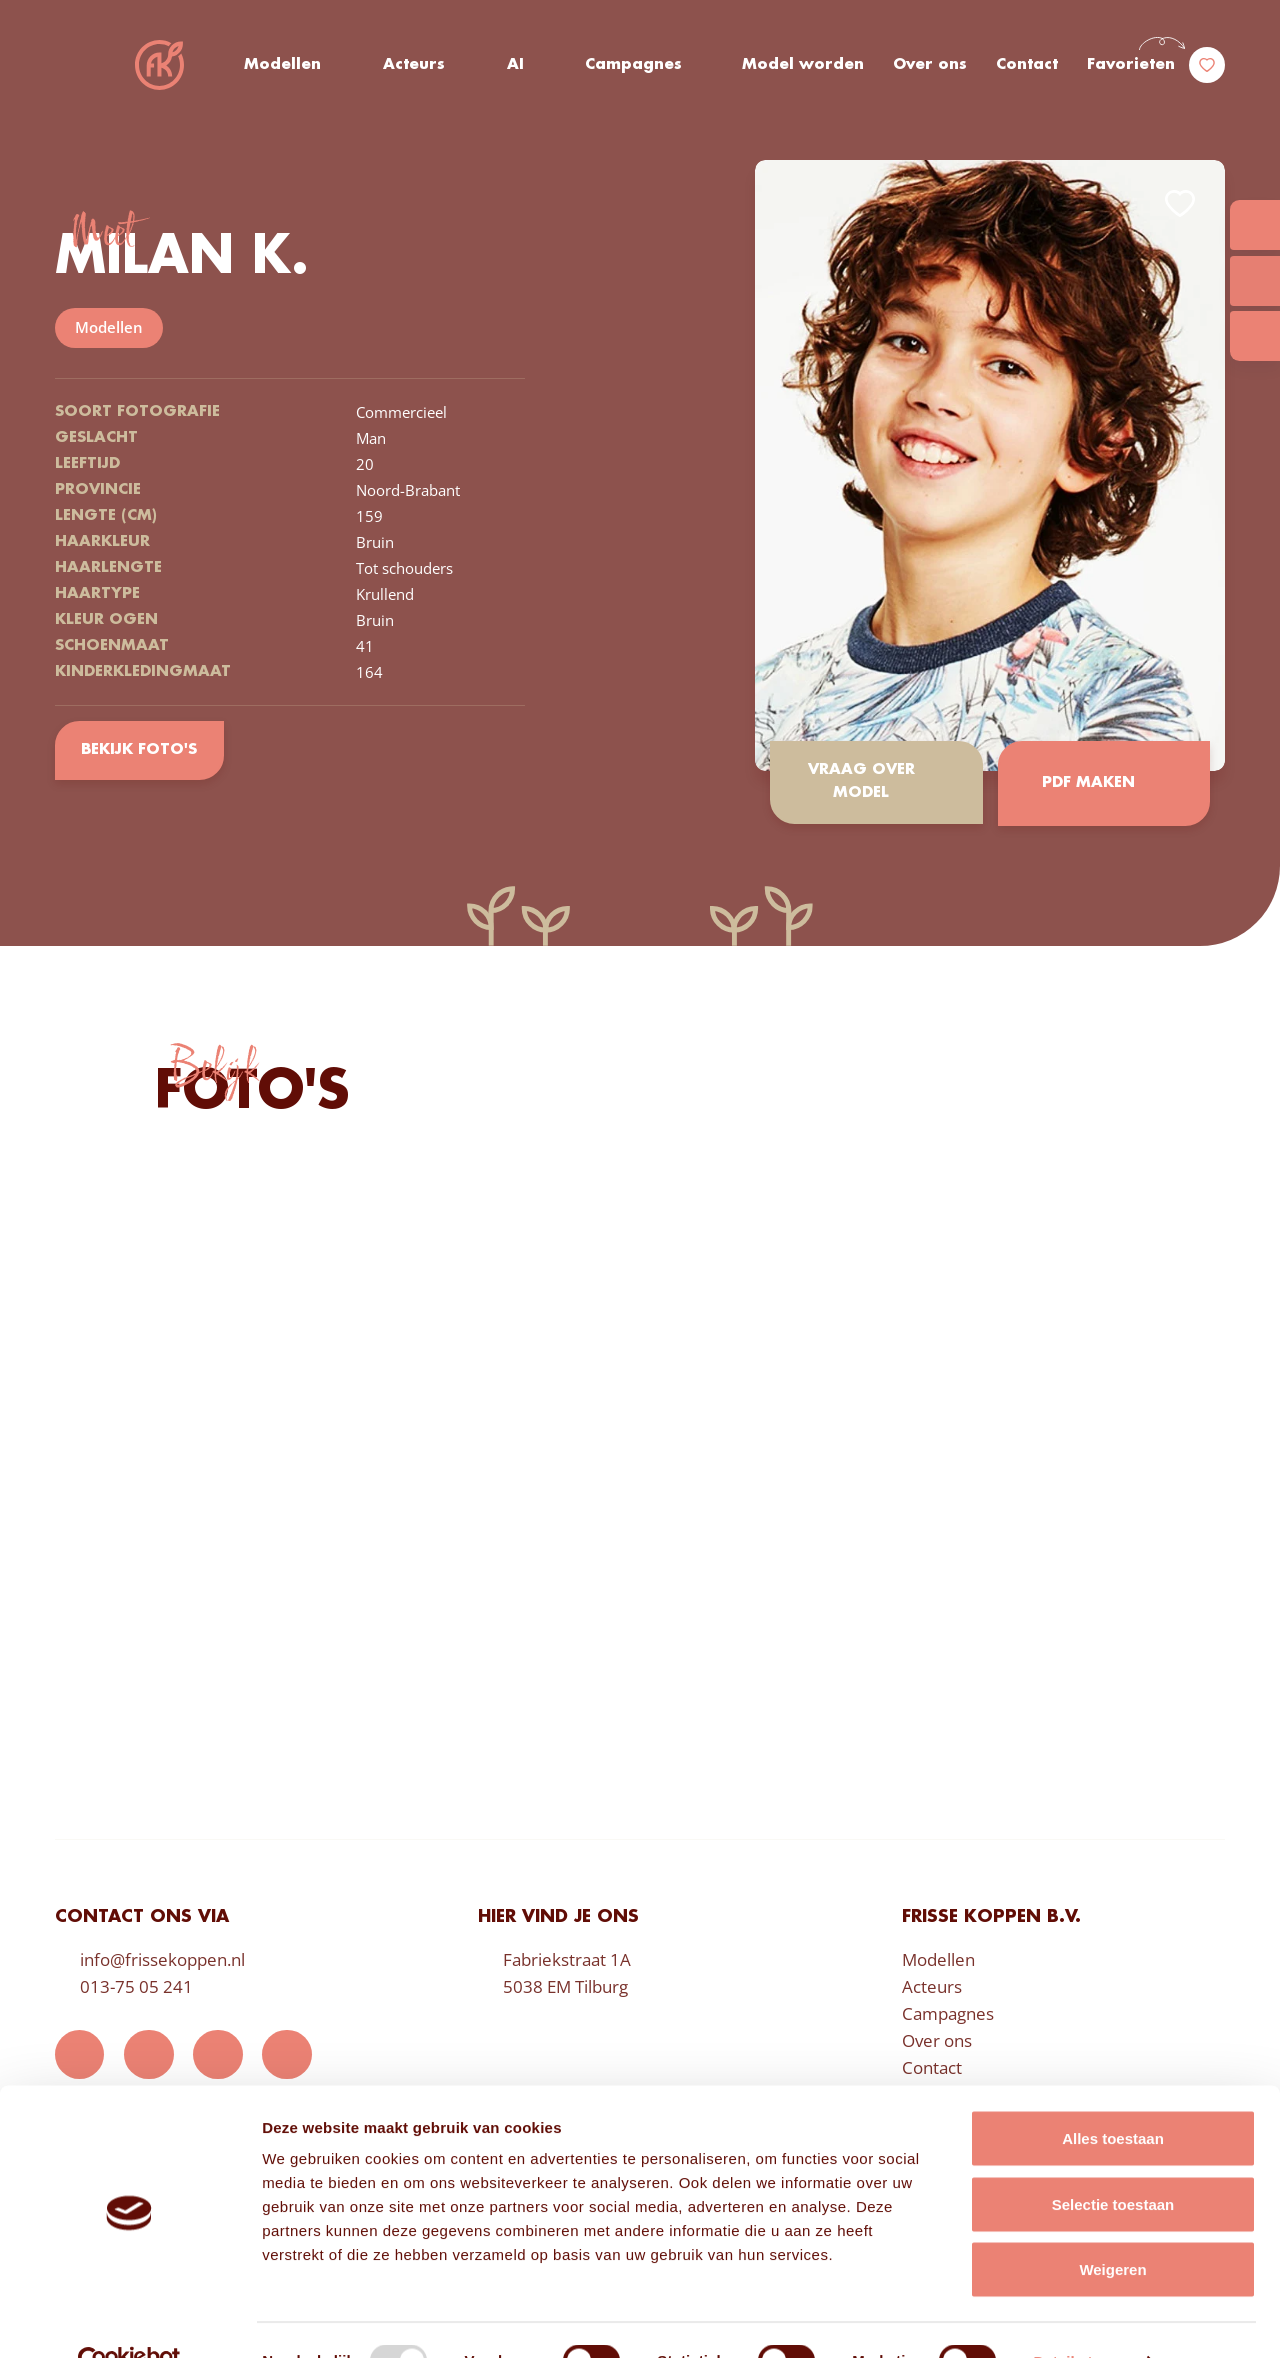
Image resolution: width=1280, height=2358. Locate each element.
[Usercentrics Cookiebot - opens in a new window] (129, 2319)
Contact (1027, 65)
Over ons (930, 65)
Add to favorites (1180, 203)
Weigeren (1112, 2226)
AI (515, 65)
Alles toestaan (1113, 2095)
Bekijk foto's (139, 750)
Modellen (283, 65)
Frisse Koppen (160, 65)
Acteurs (415, 65)
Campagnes (634, 65)
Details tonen (1080, 2318)
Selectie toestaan (1113, 2161)
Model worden (804, 65)
